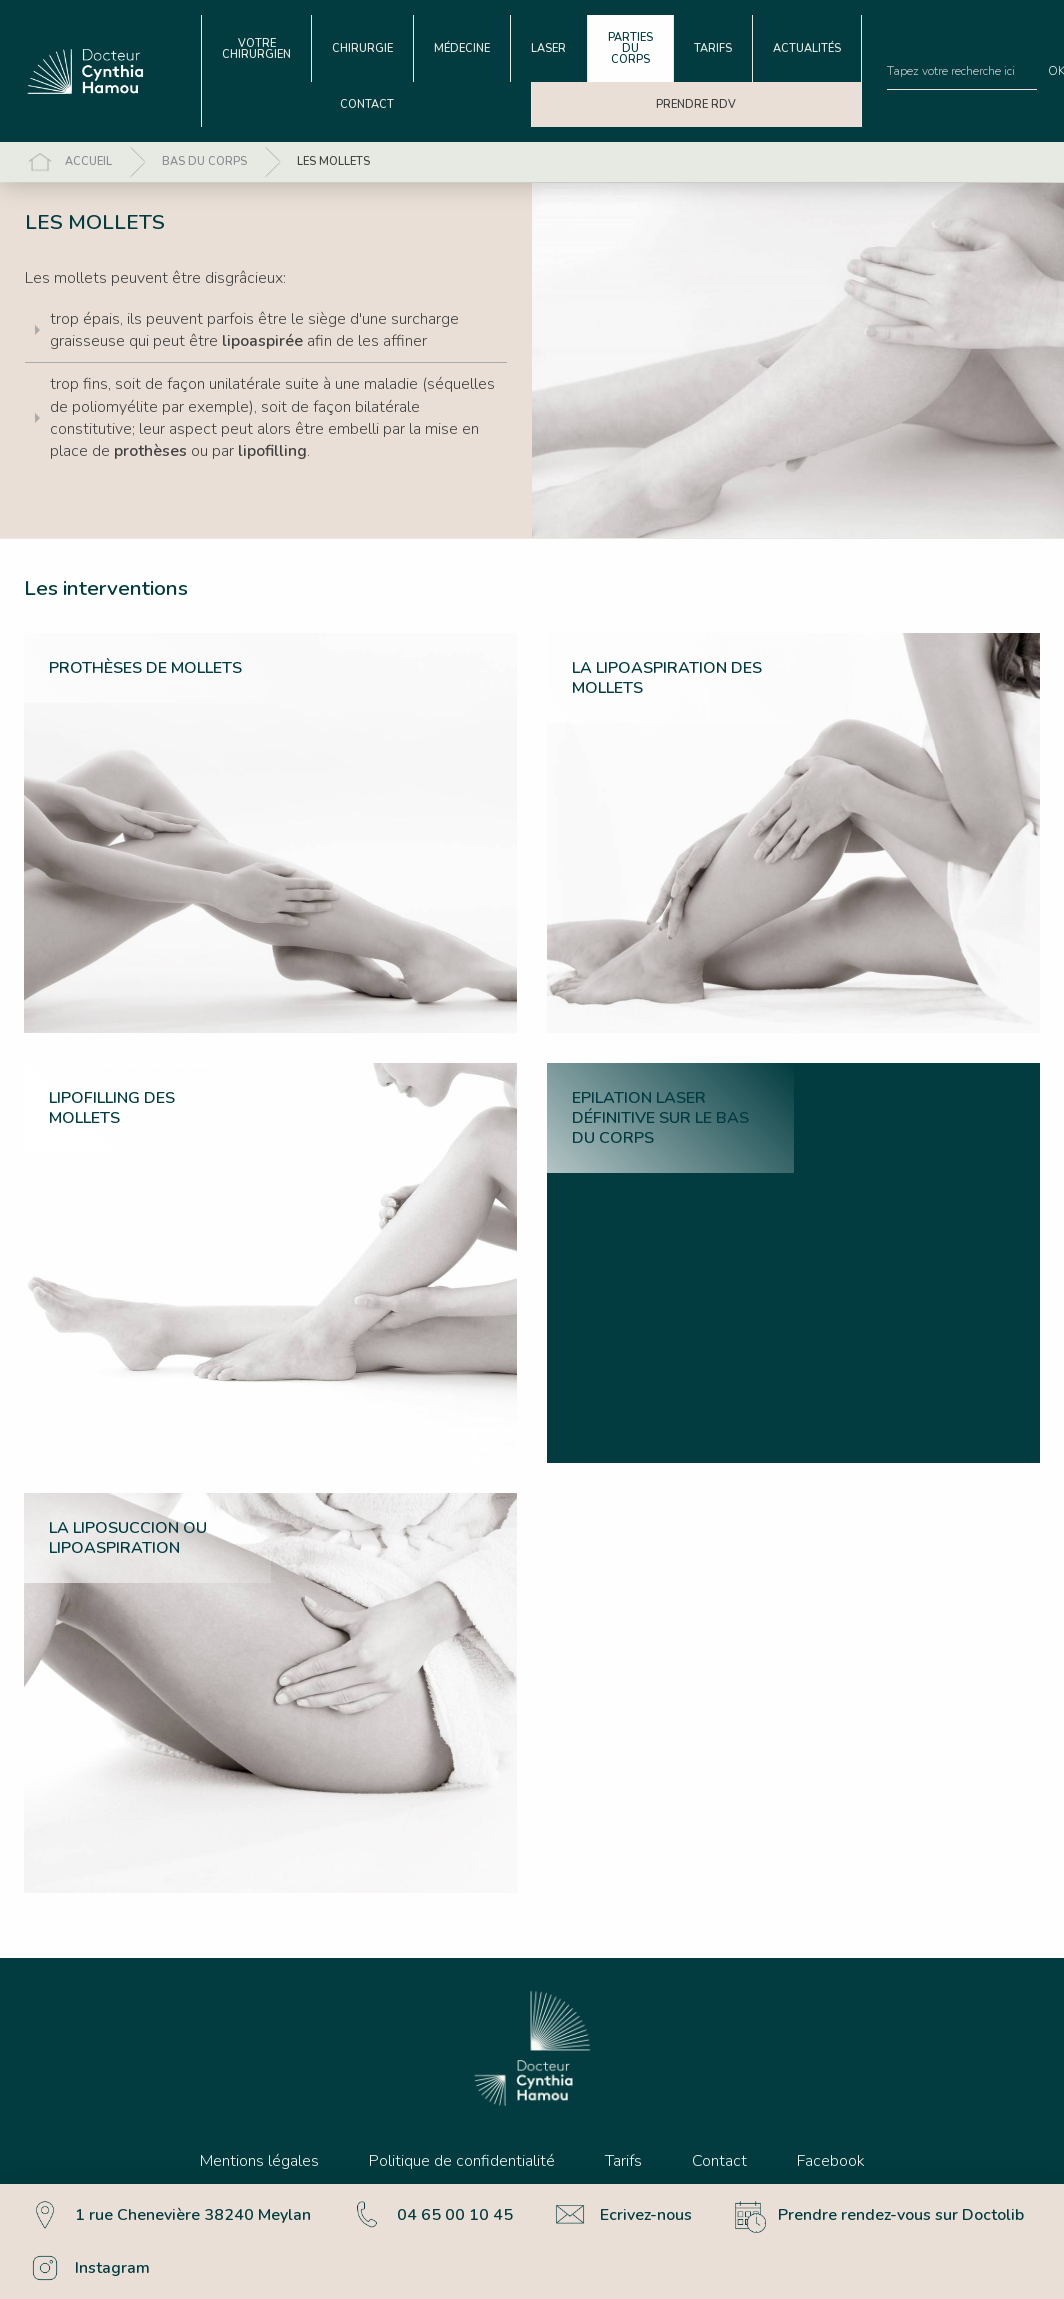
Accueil (88, 161)
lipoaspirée (262, 341)
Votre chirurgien (256, 49)
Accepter (930, 2241)
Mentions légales (259, 2161)
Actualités (807, 48)
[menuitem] (257, 48)
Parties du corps (630, 48)
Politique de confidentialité (462, 2161)
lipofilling (272, 451)
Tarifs (713, 48)
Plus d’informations (80, 2269)
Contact (367, 104)
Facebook (831, 2161)
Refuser (1011, 2241)
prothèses (150, 451)
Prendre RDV (696, 104)
